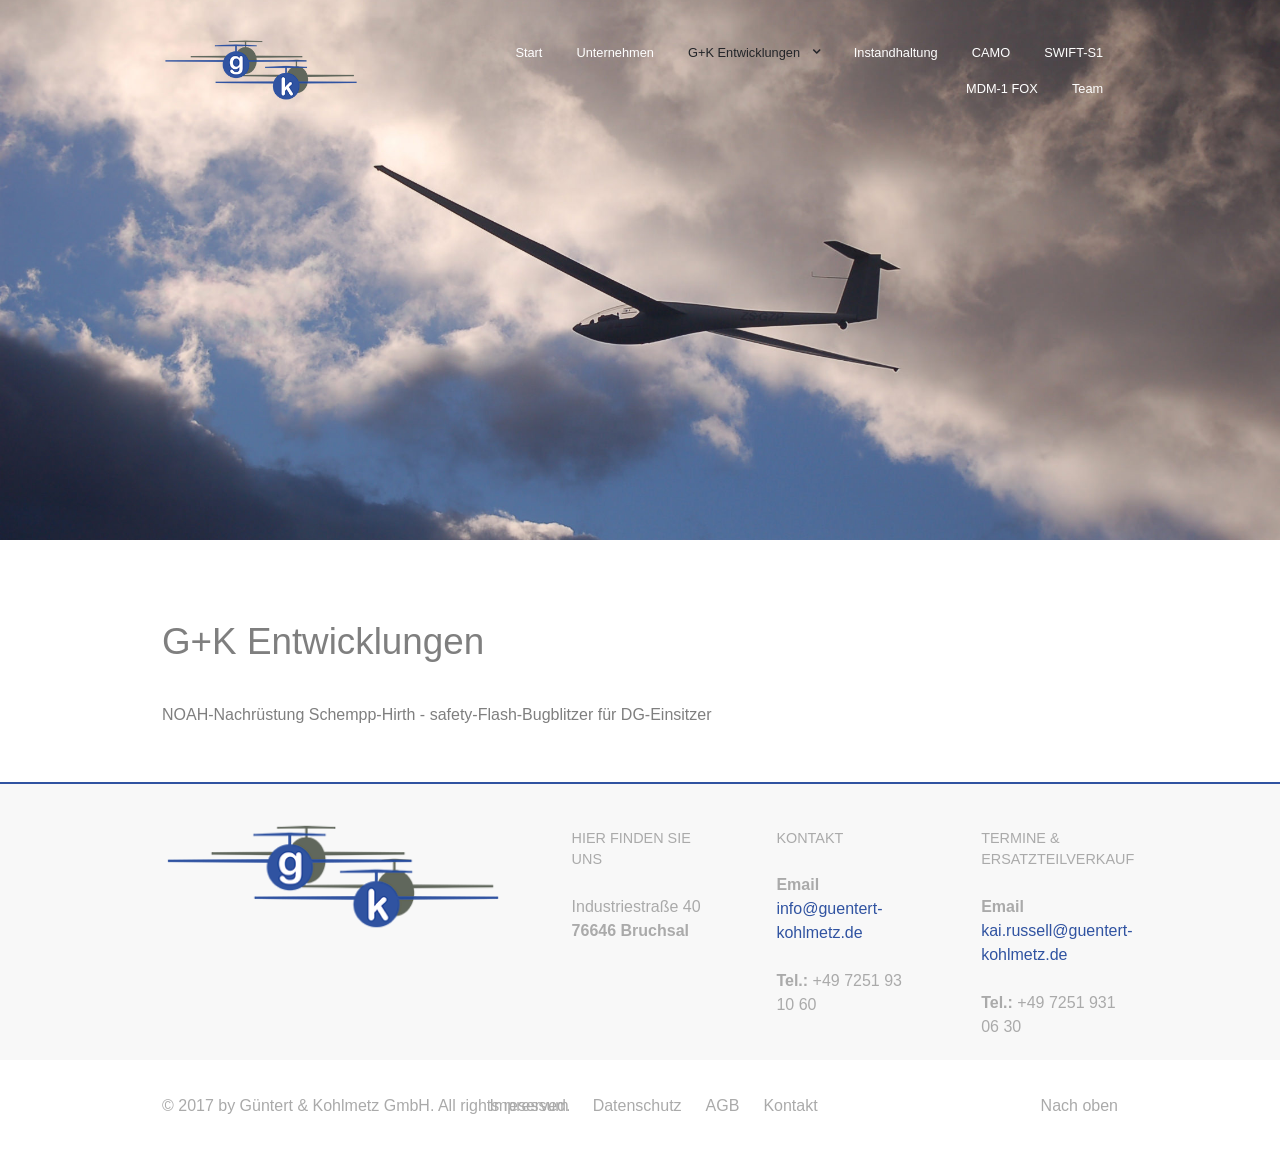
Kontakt (790, 1105)
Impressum (529, 1105)
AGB (723, 1105)
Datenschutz (637, 1105)
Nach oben (1079, 1105)
